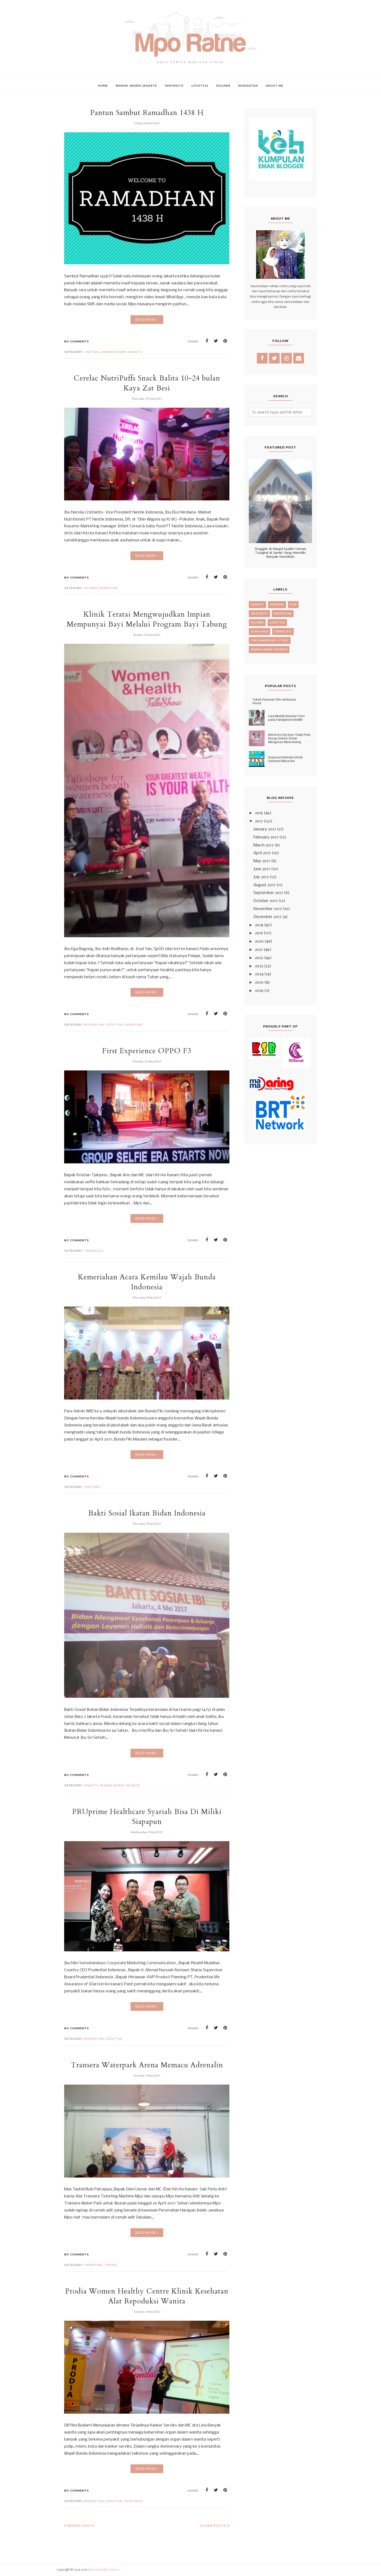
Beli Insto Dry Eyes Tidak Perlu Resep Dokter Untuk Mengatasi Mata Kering (289, 738)
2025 (259, 982)
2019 (259, 933)
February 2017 (265, 837)
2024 (259, 974)
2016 (259, 813)
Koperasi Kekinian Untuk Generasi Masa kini (285, 759)
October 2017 (265, 901)
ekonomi (277, 604)
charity (91, 1785)
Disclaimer (112, 2569)
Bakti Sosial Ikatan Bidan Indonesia (147, 1513)
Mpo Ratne (95, 2569)
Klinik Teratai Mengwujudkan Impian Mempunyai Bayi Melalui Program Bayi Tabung (147, 619)
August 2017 (264, 885)
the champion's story (270, 640)
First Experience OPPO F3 (146, 1051)
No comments (76, 341)
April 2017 (262, 853)
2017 (259, 821)
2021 (259, 949)
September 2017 (268, 893)
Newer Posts (81, 2525)
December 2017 (267, 917)
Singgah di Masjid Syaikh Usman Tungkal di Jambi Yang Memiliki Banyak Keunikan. (280, 552)
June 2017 (261, 869)
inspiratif (259, 613)
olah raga (133, 2501)
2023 (259, 966)
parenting (108, 588)
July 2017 (261, 877)
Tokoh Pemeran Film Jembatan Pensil (274, 701)
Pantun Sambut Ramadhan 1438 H (147, 113)
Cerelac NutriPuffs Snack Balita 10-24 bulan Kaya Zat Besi (147, 383)
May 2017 (261, 861)
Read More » (146, 320)
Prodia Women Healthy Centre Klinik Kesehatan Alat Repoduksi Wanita (146, 2296)
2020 (259, 941)
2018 (259, 925)
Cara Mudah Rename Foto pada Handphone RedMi (286, 717)
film (293, 604)
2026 (259, 990)
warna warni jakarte (122, 352)
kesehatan (94, 1024)
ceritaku (92, 352)
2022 (259, 958)
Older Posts (212, 2525)
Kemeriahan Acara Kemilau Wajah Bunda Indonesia (147, 1282)
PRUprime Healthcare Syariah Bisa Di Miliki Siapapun (147, 1817)
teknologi (93, 1250)
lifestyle (113, 1024)
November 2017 (267, 909)
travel (111, 2265)
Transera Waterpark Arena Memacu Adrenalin (147, 2065)
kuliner (90, 588)
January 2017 (264, 829)
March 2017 (263, 845)
